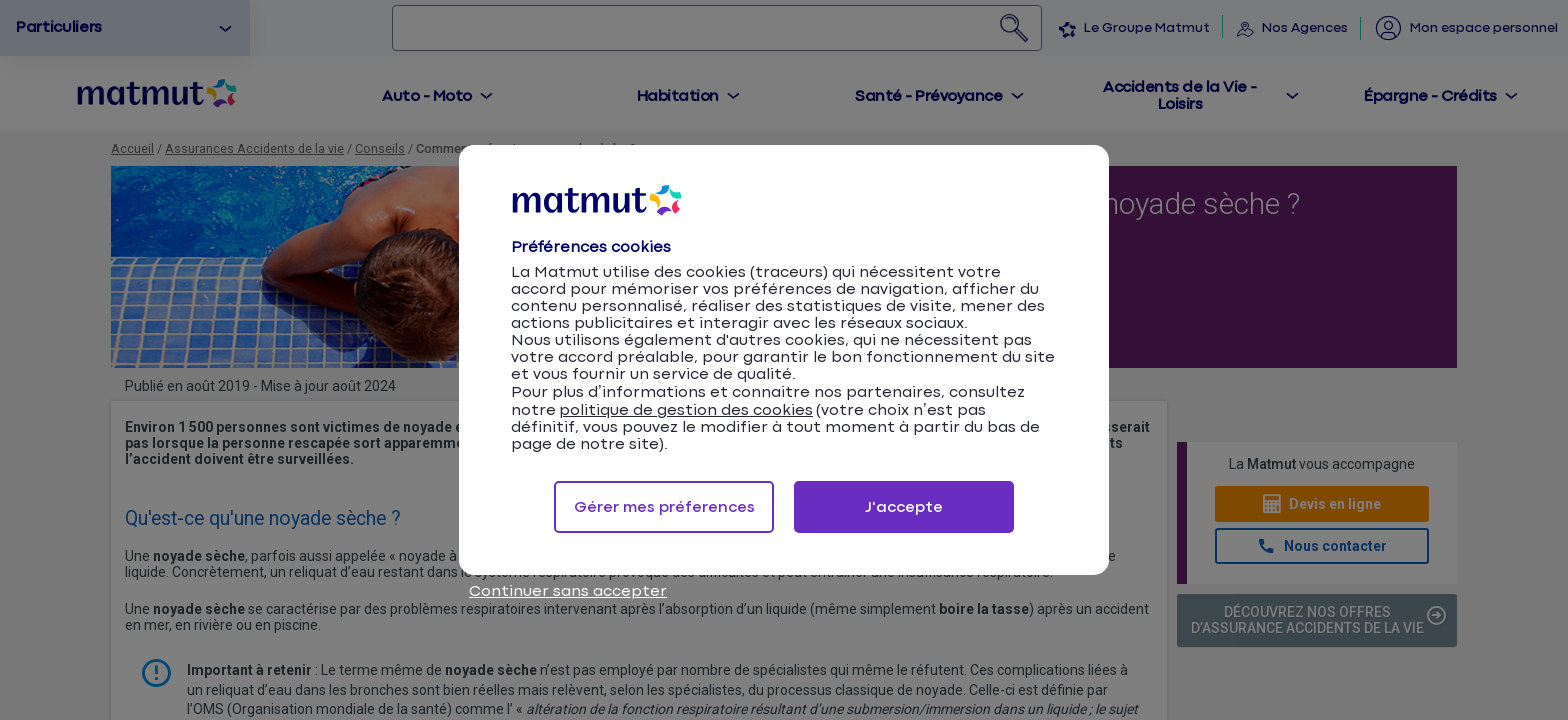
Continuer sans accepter (568, 591)
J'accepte (904, 507)
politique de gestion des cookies (686, 410)
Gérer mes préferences (664, 507)
